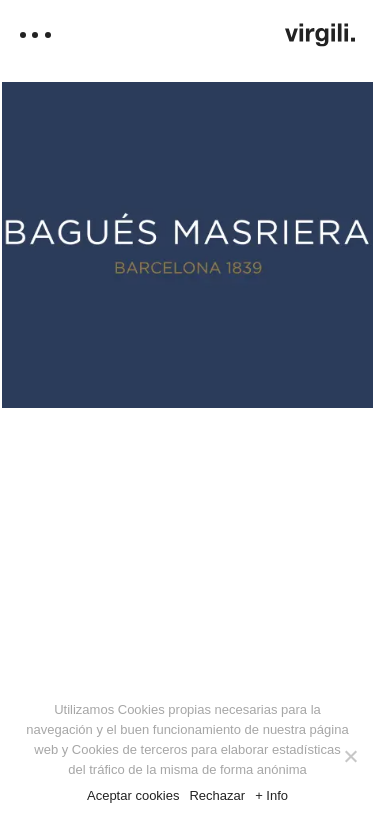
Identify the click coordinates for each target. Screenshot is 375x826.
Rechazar (217, 795)
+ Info (271, 795)
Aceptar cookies (133, 795)
